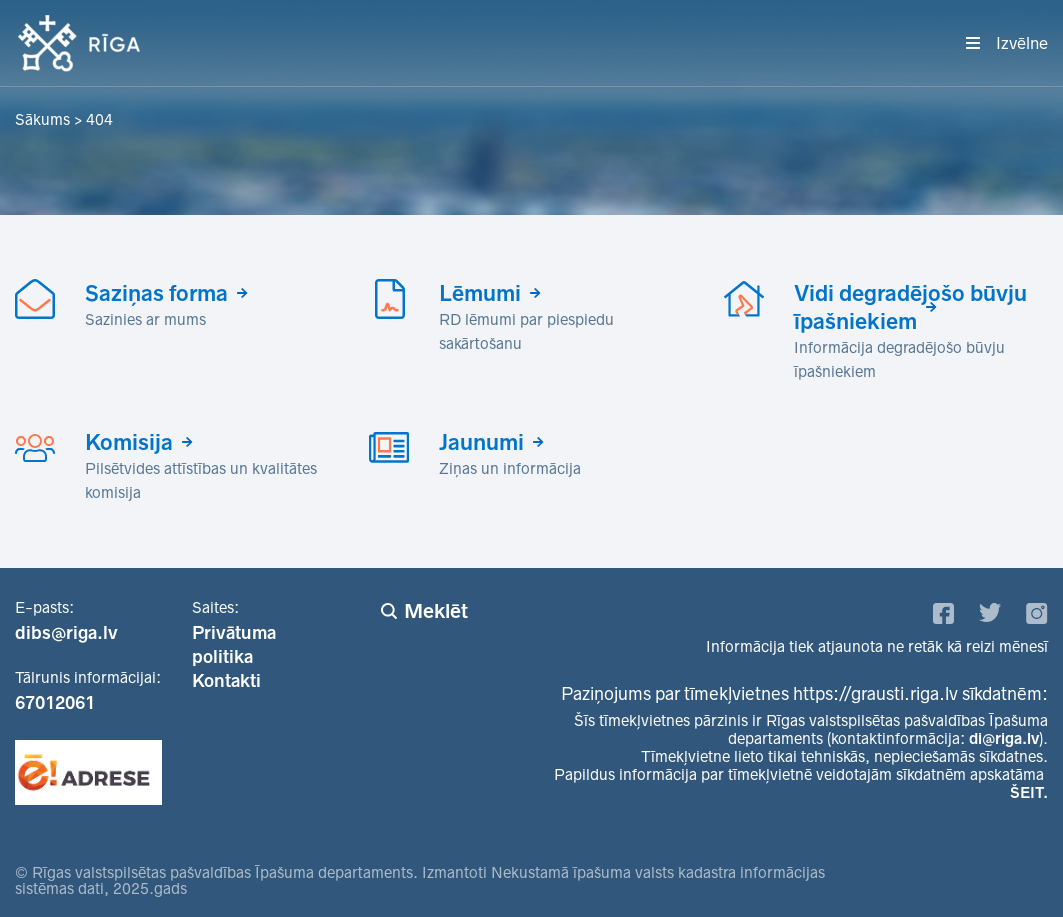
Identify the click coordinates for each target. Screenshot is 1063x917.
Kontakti (226, 681)
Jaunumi (481, 442)
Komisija (129, 442)
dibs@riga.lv (66, 633)
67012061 (55, 703)
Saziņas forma (156, 293)
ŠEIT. (1029, 792)
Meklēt (436, 611)
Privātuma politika (234, 645)
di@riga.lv (1004, 738)
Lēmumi (480, 293)
